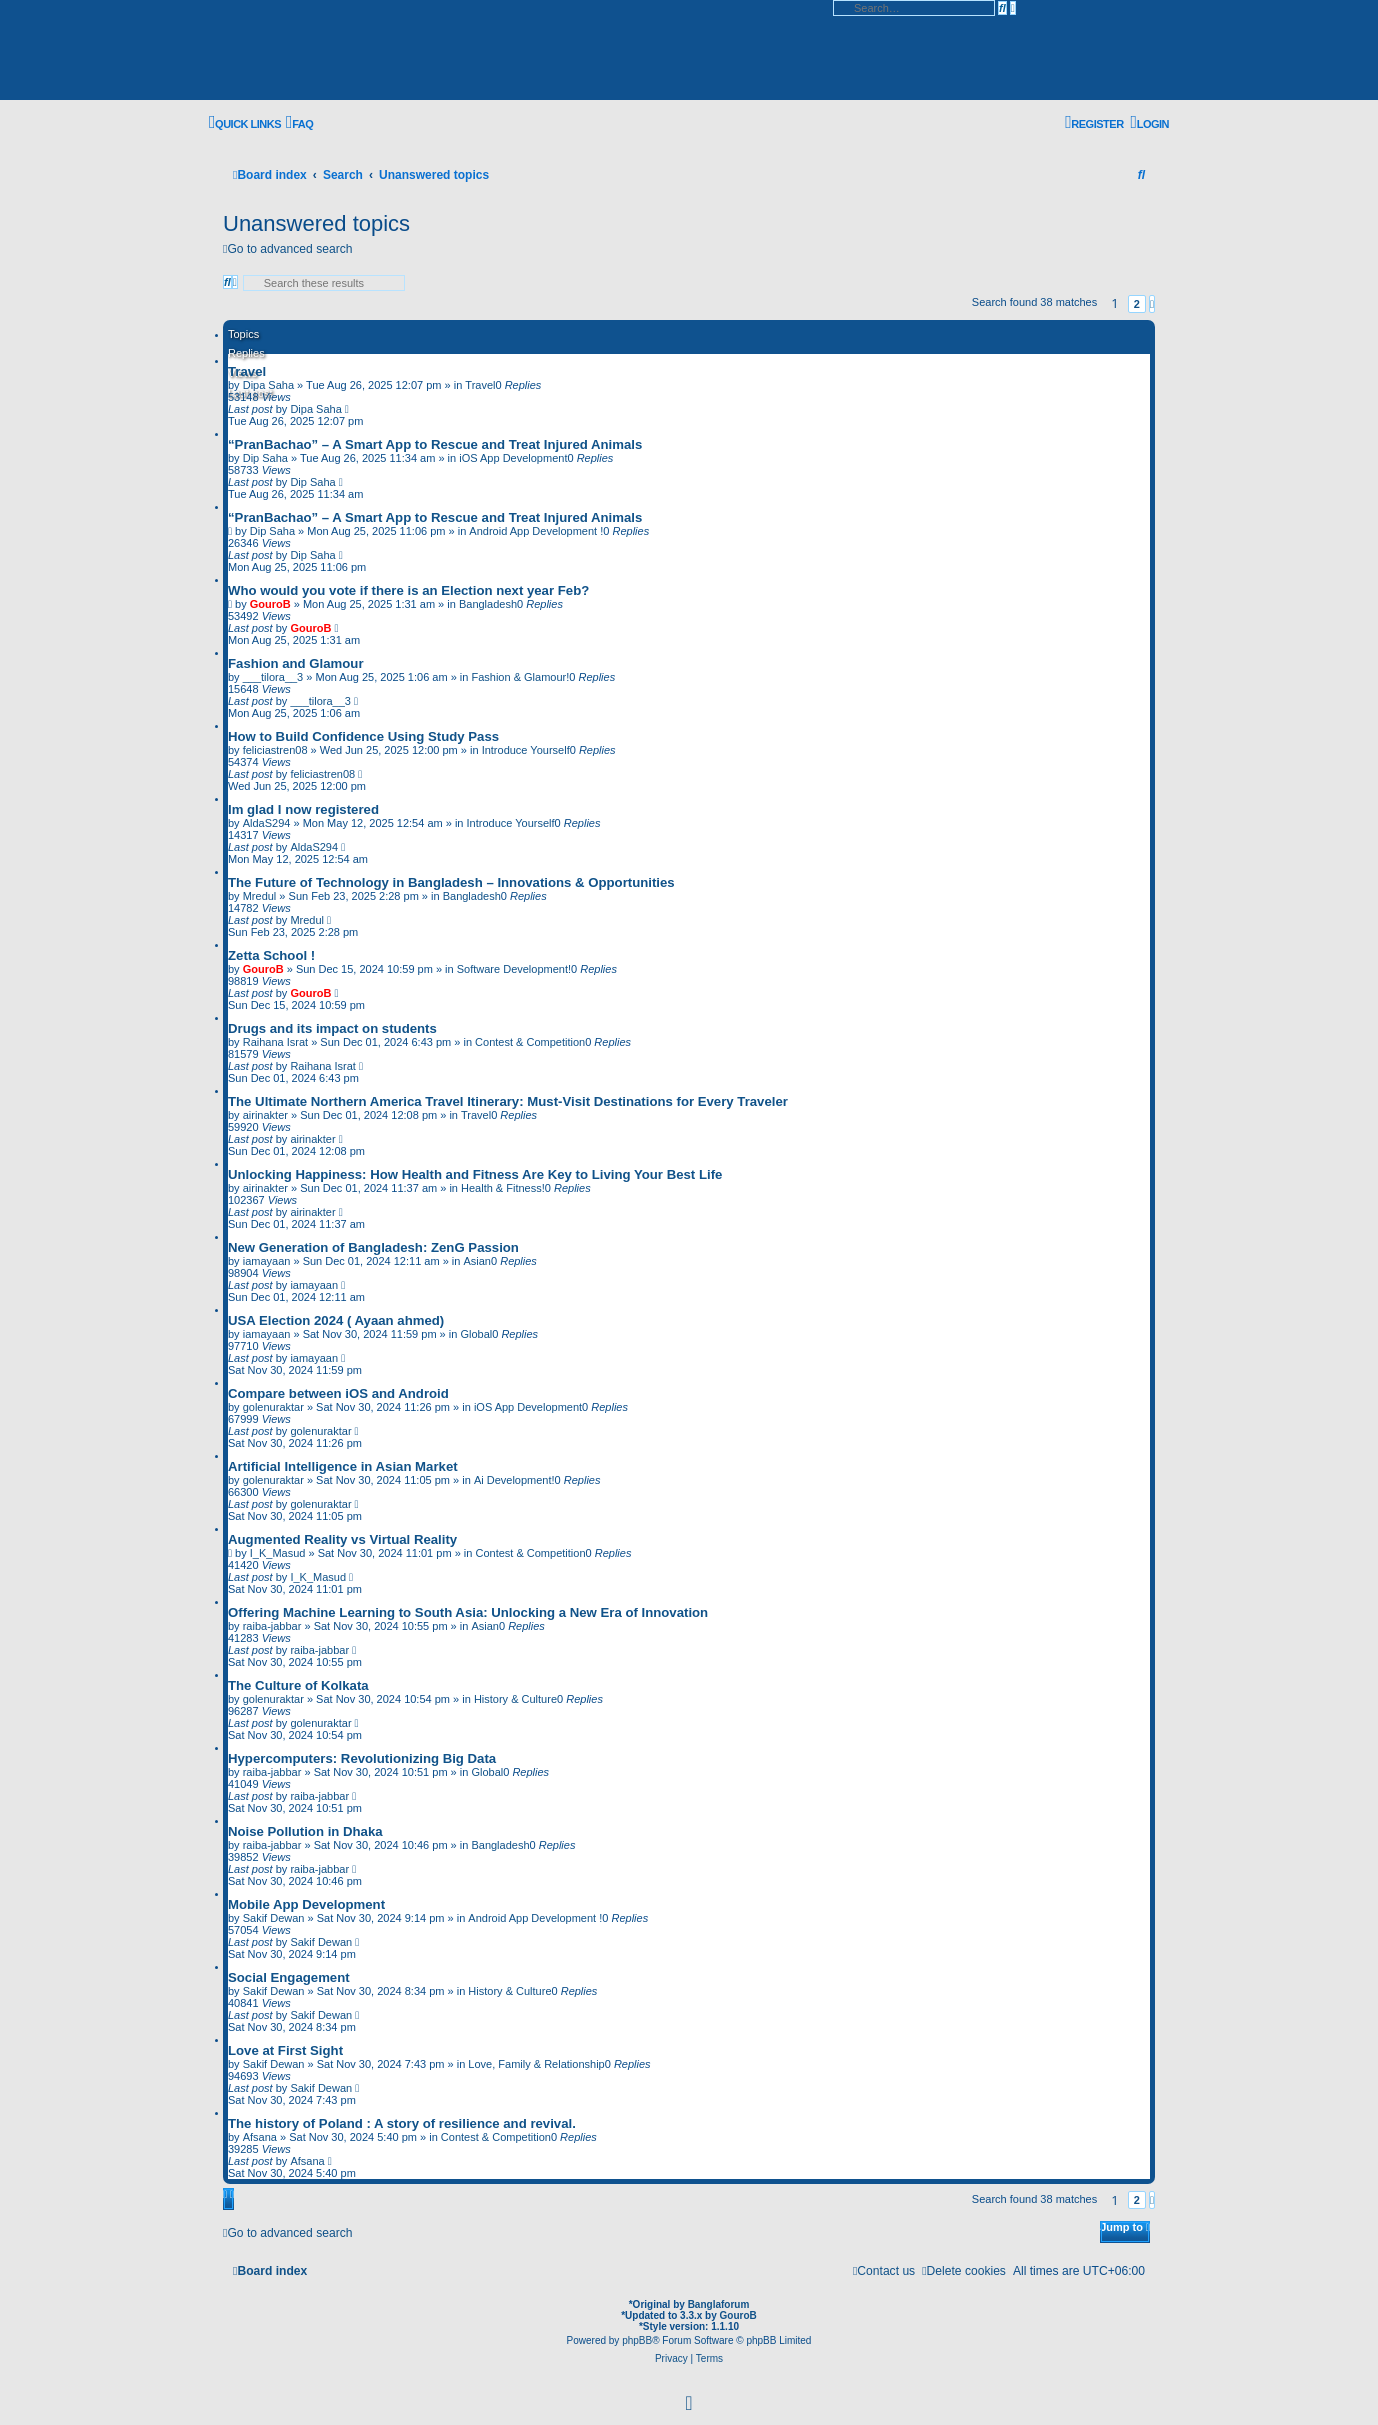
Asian (477, 1261)
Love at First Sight (285, 2050)
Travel (247, 371)
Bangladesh (488, 604)
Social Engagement (289, 1977)
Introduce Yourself (526, 750)
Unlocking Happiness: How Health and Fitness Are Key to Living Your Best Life (475, 1174)
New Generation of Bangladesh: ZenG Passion (373, 1247)
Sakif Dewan (274, 1918)
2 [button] (1137, 304)
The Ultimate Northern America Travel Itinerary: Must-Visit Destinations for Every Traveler (508, 1101)
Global (476, 1334)
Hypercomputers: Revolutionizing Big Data (362, 1758)
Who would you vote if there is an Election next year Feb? (408, 590)
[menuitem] (299, 123)
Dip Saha (265, 458)
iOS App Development (513, 458)
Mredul (260, 896)
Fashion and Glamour (296, 663)
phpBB (637, 2340)
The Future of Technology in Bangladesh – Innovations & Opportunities (451, 882)
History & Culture (515, 1699)
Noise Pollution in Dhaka (305, 1831)
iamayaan (267, 1261)
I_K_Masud (278, 1553)
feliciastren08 (275, 750)
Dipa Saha (315, 409)
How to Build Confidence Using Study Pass (363, 736)
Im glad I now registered (303, 809)
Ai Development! (514, 1480)
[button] (1152, 304)
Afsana (260, 2137)
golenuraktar (273, 1407)
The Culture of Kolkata (298, 1685)
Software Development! (514, 969)
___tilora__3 (273, 677)
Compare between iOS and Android (338, 1393)
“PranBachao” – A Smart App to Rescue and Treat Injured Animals (435, 444)
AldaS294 (267, 823)
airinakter (265, 1115)
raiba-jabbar (272, 1626)
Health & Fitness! (503, 1188)
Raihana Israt (275, 1042)
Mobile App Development (306, 1904)
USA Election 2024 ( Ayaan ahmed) (336, 1320)
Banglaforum (719, 2304)
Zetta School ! (271, 955)
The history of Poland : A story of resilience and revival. (402, 2123)
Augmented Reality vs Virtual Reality (342, 1539)
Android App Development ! (536, 531)
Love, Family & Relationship (536, 2064)
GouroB (270, 604)
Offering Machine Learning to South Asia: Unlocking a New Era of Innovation (468, 1612)
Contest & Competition (530, 1042)
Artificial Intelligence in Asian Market (343, 1466)
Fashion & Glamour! (520, 677)
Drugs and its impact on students (332, 1028)
